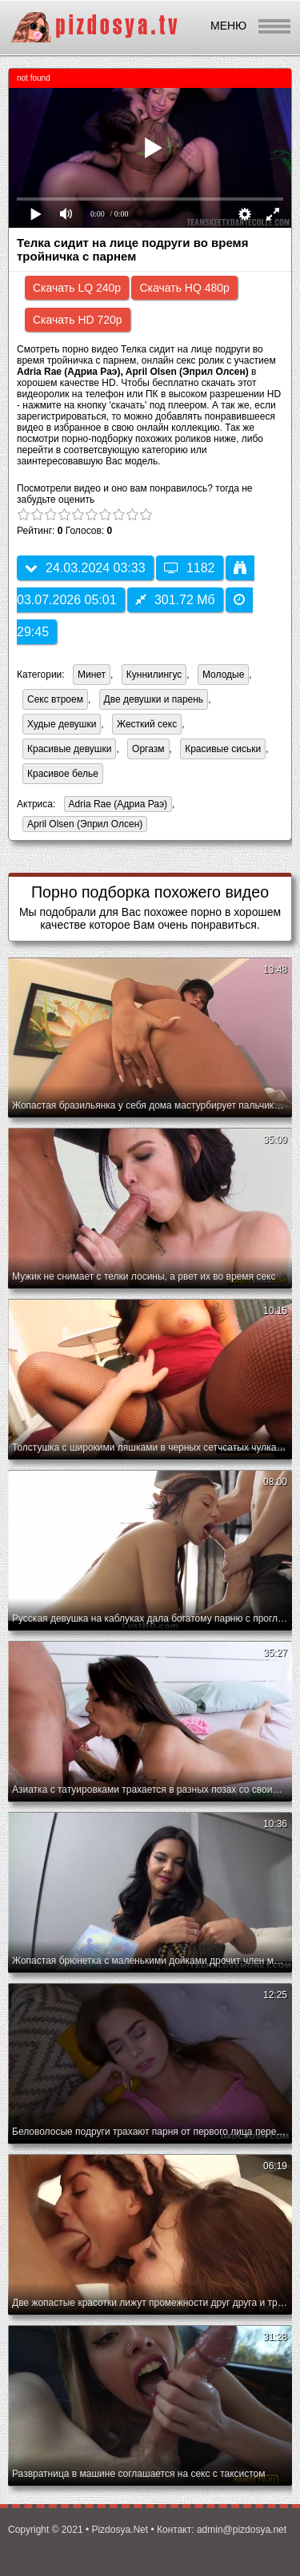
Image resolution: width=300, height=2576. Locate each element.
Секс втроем (55, 699)
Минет (92, 674)
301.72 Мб (175, 600)
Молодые (223, 674)
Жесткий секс (147, 724)
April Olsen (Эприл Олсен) (82, 825)
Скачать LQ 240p (77, 287)
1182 (189, 568)
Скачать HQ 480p (184, 287)
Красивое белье (62, 773)
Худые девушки (61, 724)
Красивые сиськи (223, 748)
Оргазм (148, 748)
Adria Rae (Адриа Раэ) (115, 805)
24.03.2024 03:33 (85, 568)
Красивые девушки (69, 748)
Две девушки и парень (154, 699)
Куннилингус (154, 674)
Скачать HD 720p (77, 319)
